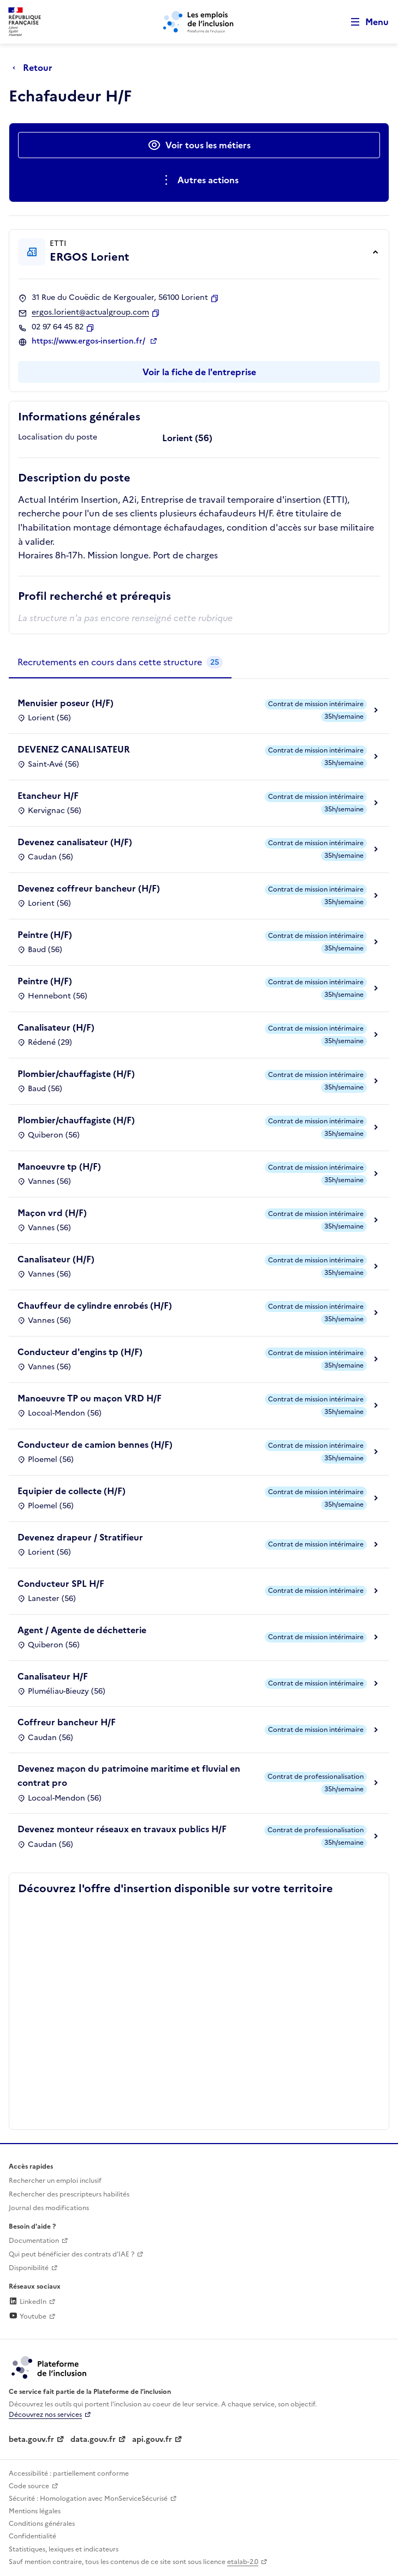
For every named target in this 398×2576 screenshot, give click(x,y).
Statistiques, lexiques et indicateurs (63, 2549)
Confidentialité (32, 2536)
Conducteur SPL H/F (60, 1583)
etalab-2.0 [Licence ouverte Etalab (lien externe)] (242, 2562)
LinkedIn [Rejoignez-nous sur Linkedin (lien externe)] (27, 2302)
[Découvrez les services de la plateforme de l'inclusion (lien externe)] (50, 2367)
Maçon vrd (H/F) (52, 1212)
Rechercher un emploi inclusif (55, 2181)
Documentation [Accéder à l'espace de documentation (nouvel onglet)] (34, 2241)
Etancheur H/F (48, 795)
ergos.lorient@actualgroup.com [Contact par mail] (90, 312)
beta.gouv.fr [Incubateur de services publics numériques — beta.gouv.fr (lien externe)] (31, 2439)
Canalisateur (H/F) (55, 1027)
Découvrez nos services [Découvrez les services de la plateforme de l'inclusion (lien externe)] (45, 2414)
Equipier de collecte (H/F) (71, 1490)
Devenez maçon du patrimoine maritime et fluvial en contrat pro (128, 1775)
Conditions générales (42, 2524)
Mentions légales (35, 2511)
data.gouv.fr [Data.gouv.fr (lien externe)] (93, 2439)
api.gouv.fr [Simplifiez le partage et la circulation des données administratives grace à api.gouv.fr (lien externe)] (152, 2439)
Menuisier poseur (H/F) (65, 702)
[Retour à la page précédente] (35, 68)
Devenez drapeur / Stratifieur (80, 1537)
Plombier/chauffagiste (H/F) (76, 1073)
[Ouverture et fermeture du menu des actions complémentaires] (199, 180)
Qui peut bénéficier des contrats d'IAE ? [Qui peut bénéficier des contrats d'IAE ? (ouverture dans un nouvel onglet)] (71, 2254)
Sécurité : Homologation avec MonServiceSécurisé (88, 2498)
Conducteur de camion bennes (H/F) (95, 1444)
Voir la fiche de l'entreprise (199, 371)
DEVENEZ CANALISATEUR (73, 749)
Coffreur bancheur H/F (66, 1722)
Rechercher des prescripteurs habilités (69, 2194)
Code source (29, 2486)
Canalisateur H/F (52, 1676)
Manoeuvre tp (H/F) (59, 1166)
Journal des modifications (49, 2208)
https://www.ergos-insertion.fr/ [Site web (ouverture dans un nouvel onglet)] (89, 341)
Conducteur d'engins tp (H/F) (79, 1351)
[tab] (120, 662)
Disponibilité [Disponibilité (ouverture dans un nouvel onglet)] (29, 2268)
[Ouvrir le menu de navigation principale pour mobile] (364, 22)
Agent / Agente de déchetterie (81, 1629)
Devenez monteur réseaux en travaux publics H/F (122, 1828)
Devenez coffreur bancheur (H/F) (88, 888)
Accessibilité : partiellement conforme (69, 2473)
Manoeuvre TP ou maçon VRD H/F (89, 1398)
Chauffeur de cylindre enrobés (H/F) (94, 1305)
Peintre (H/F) (44, 934)
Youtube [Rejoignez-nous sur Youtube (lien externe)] (27, 2316)
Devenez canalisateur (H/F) (74, 841)
